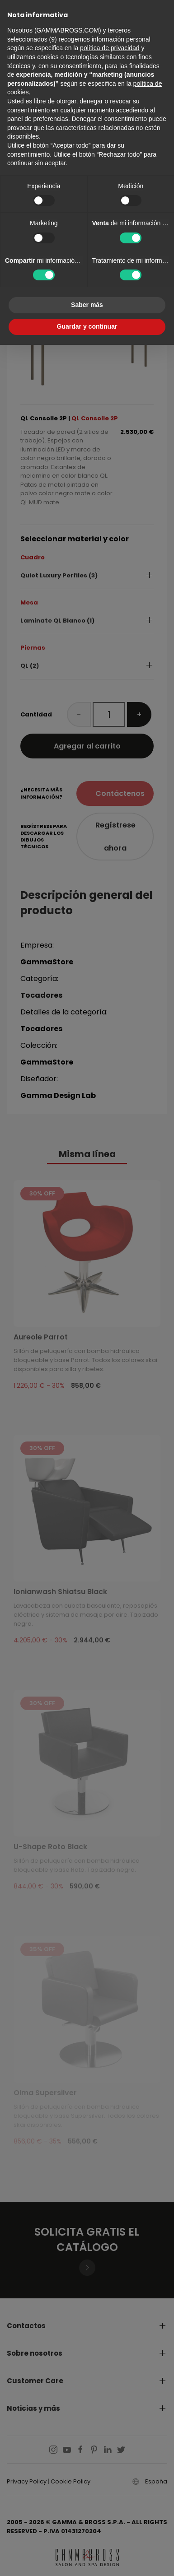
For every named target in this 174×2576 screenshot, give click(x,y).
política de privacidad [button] (110, 47)
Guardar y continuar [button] (87, 326)
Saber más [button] (87, 304)
